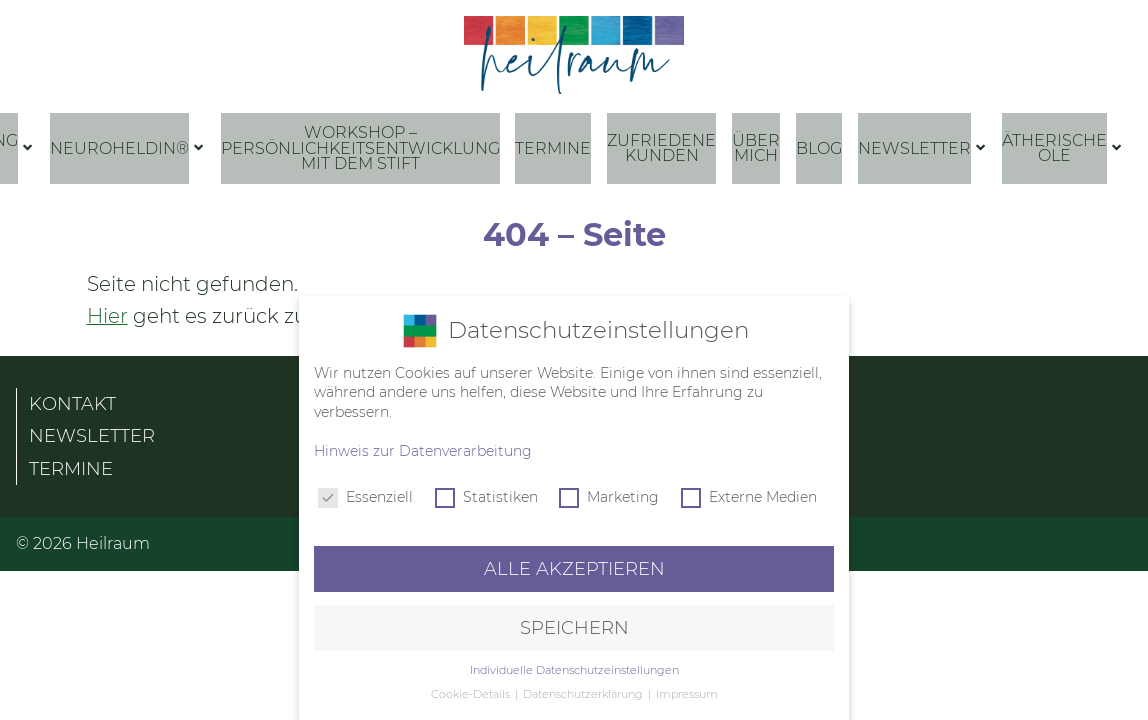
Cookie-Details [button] (472, 692)
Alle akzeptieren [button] (574, 566)
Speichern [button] (574, 625)
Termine (553, 148)
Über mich (756, 148)
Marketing (609, 495)
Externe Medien (749, 495)
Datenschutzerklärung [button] (584, 692)
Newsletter (914, 148)
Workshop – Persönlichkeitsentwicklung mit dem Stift (360, 148)
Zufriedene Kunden (661, 148)
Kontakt (72, 397)
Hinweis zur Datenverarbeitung (423, 449)
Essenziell (365, 495)
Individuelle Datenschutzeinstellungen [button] (574, 667)
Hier (107, 309)
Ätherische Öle (1054, 148)
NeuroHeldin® (119, 148)
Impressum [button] (687, 692)
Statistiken (486, 495)
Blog (819, 148)
